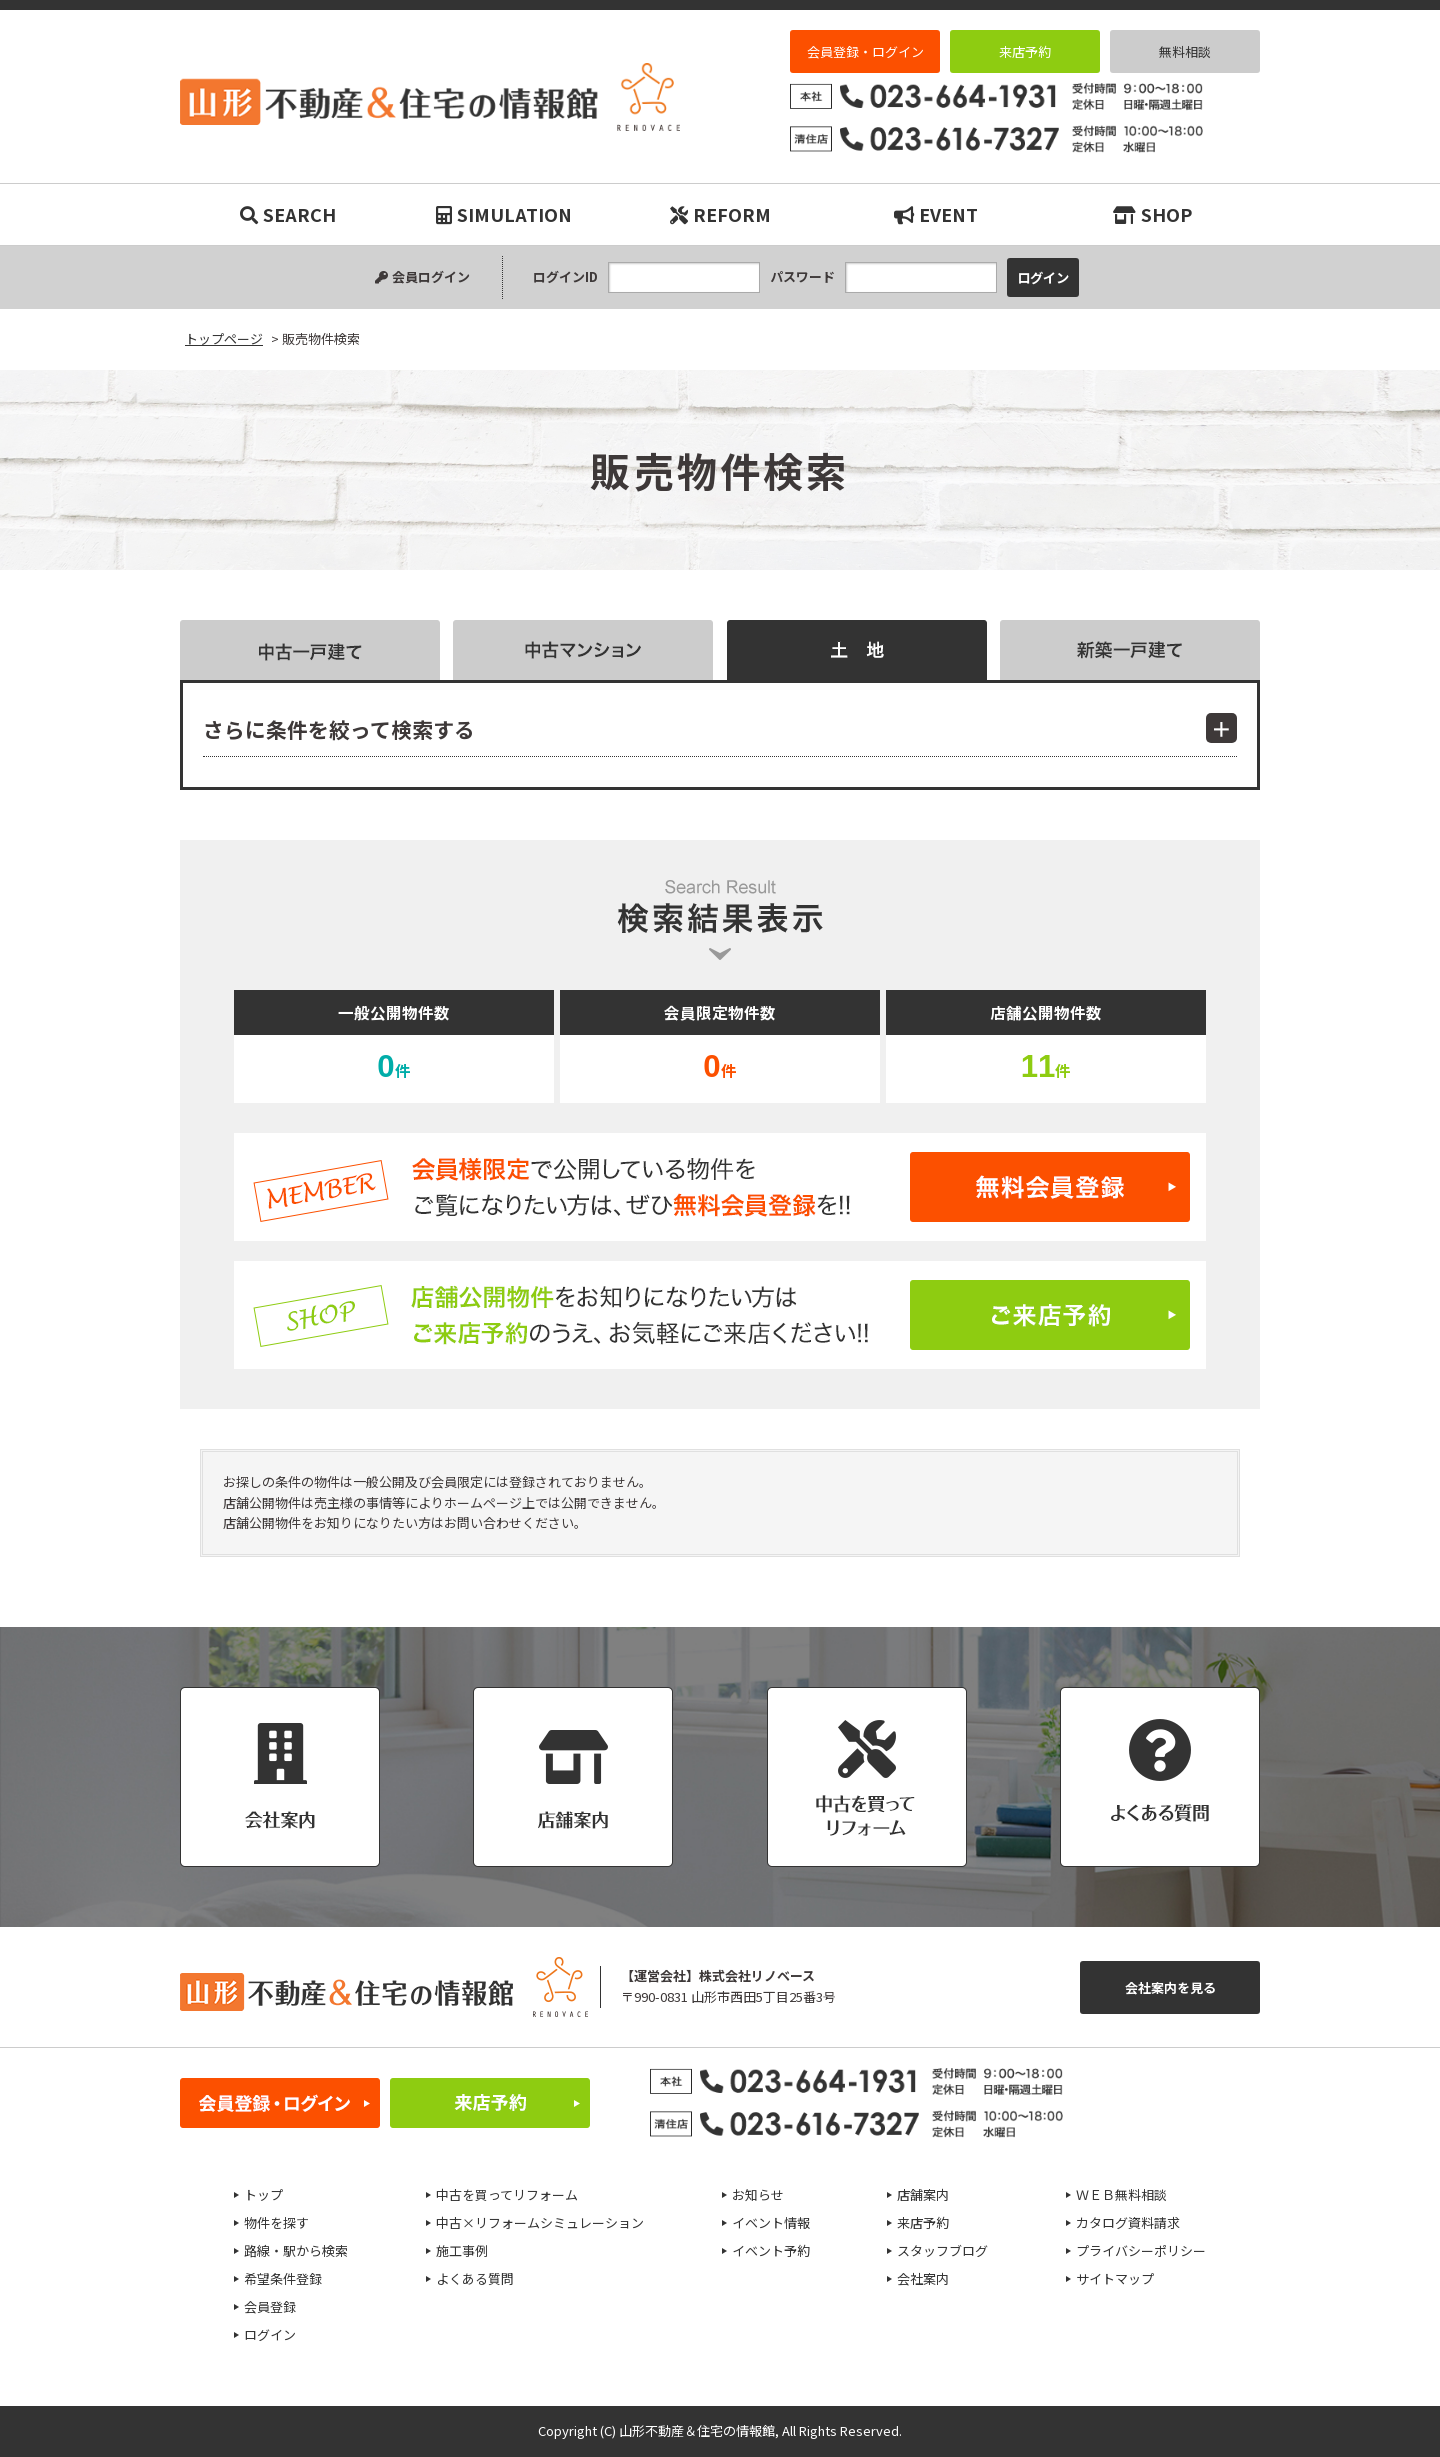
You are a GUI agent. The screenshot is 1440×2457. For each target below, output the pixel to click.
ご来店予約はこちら (720, 1315)
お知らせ (758, 2194)
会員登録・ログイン (865, 51)
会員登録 (270, 2306)
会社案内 (923, 2278)
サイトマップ (1115, 2278)
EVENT (936, 214)
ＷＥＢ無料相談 (1121, 2194)
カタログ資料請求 (1128, 2222)
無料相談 (1185, 51)
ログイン (270, 2334)
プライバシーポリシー (1141, 2250)
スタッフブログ (942, 2250)
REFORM (720, 214)
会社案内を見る (1170, 1987)
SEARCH (288, 214)
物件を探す (276, 2222)
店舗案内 (923, 2194)
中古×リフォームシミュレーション (540, 2222)
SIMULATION (504, 214)
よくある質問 (475, 2278)
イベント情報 (771, 2222)
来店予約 (1025, 51)
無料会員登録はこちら (720, 1187)
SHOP (1152, 214)
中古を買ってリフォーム (507, 2194)
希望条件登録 (283, 2278)
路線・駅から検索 (296, 2250)
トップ (263, 2194)
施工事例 (462, 2250)
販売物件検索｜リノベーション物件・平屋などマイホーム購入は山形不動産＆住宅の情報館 (430, 97)
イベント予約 (771, 2250)
